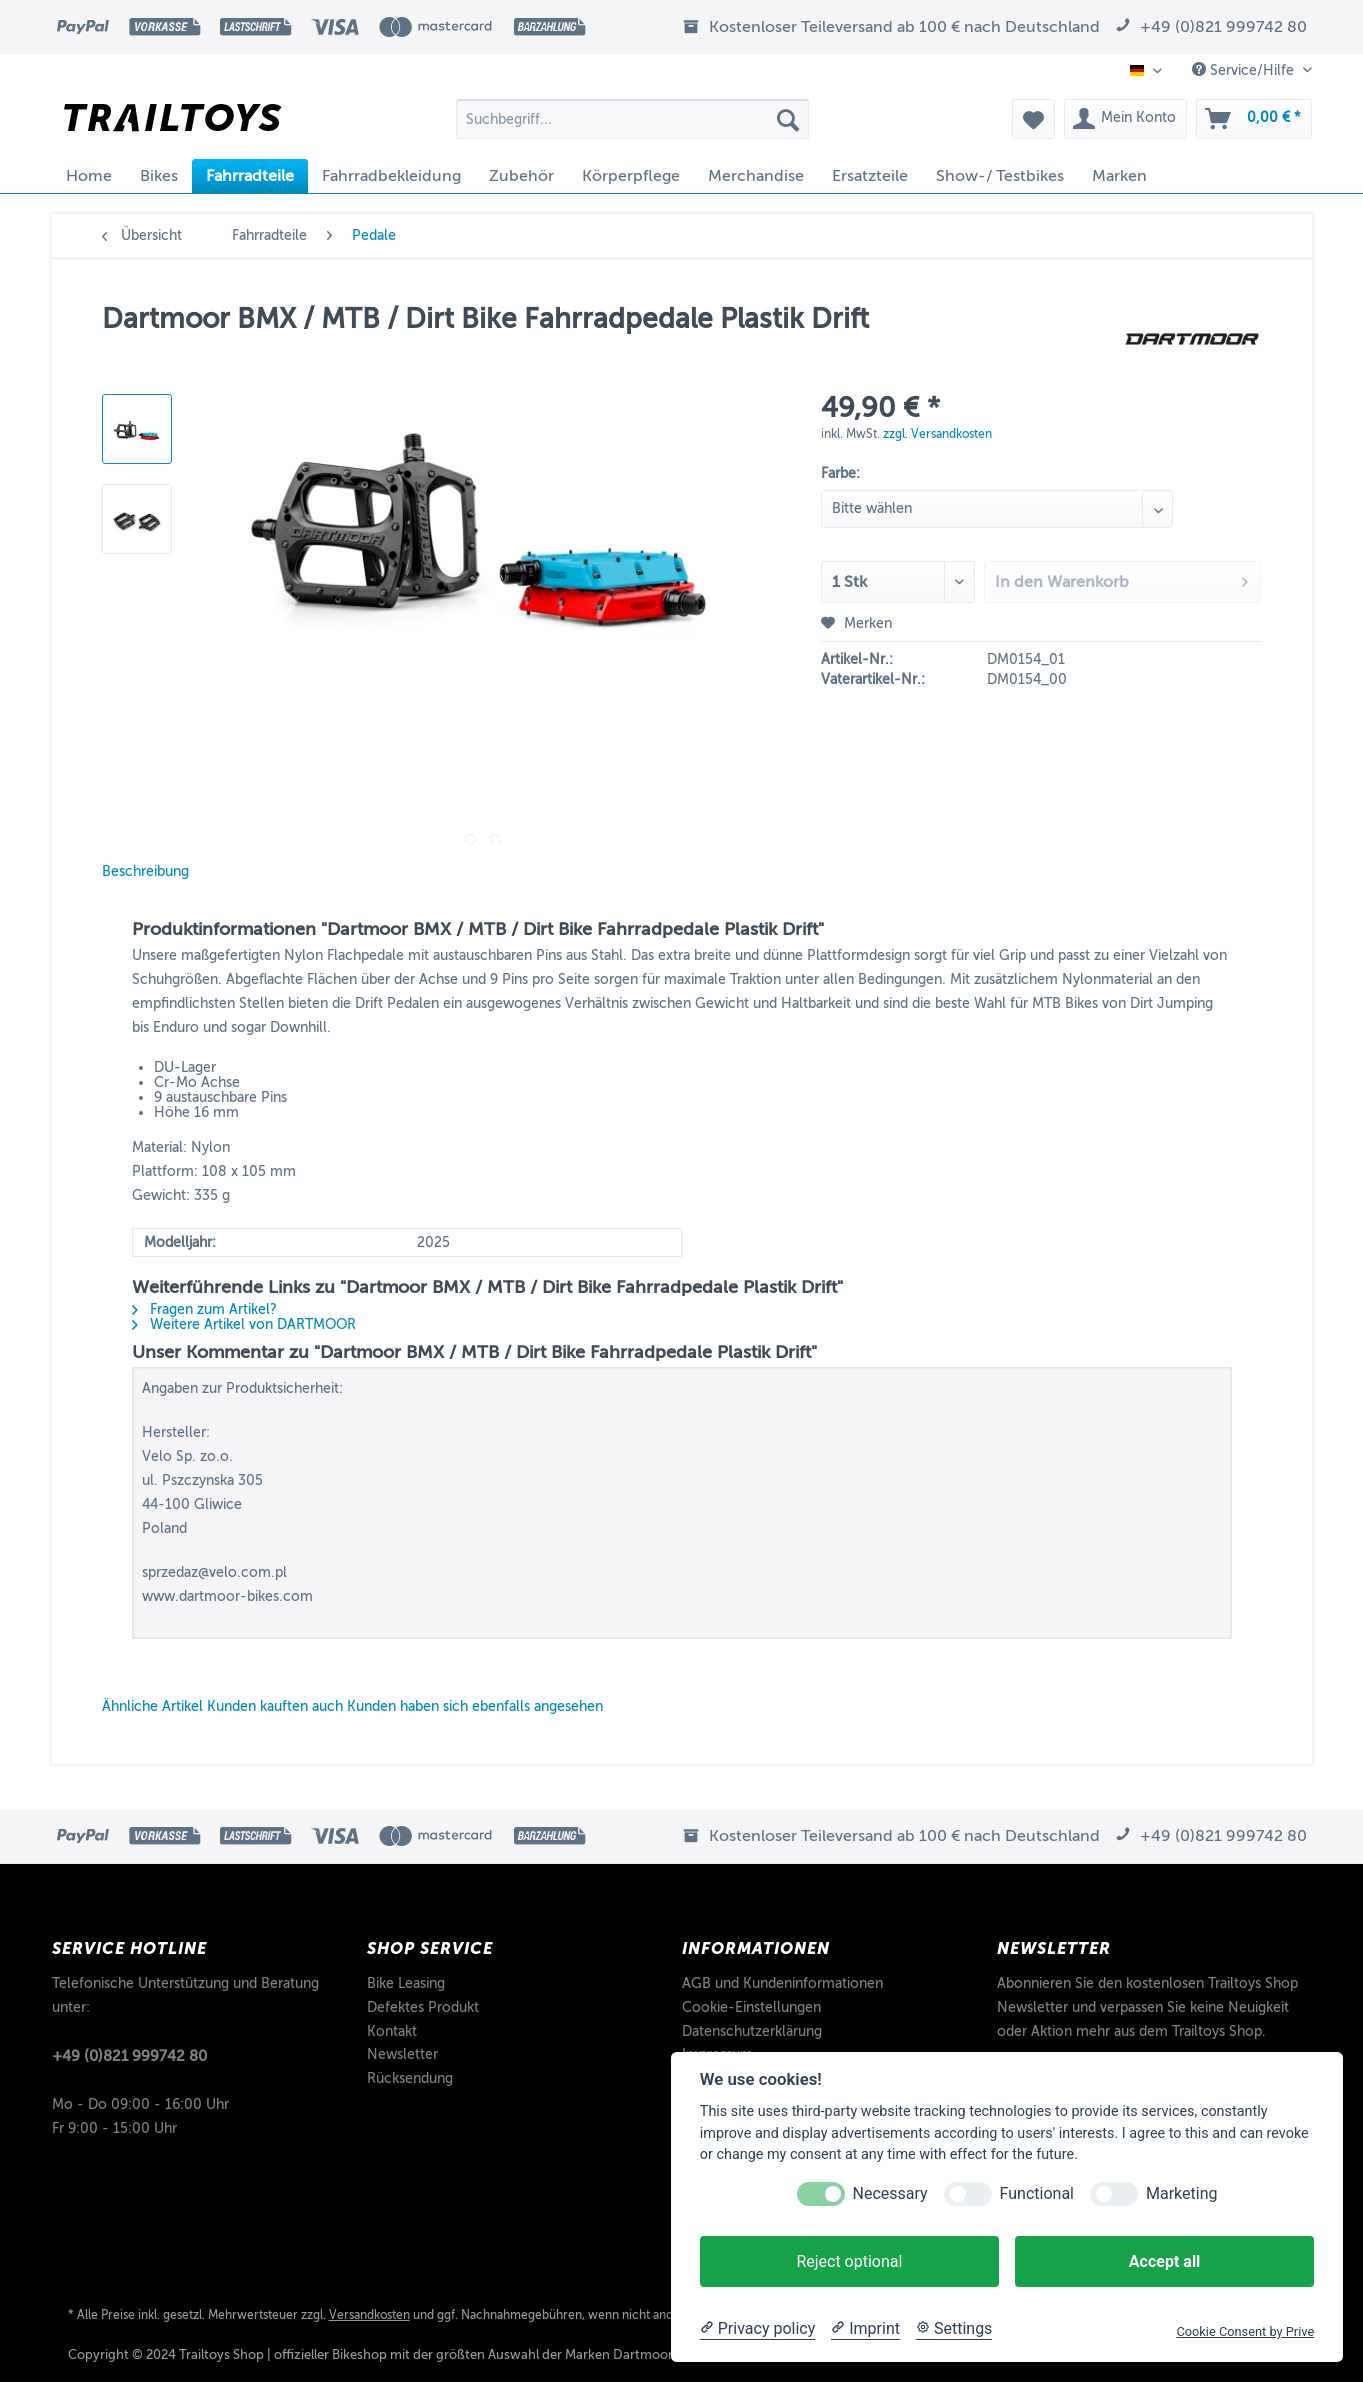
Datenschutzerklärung (752, 2031)
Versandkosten (369, 2315)
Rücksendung (410, 2078)
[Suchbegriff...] (632, 119)
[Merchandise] (756, 176)
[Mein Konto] (1125, 119)
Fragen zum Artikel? (204, 1309)
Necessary (890, 2193)
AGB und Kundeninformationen (782, 1983)
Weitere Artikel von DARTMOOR (244, 1324)
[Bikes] (159, 176)
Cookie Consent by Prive (1245, 2331)
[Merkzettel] (1033, 119)
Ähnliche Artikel (152, 1706)
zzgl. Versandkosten (937, 434)
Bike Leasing (406, 1983)
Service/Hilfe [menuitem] (1245, 70)
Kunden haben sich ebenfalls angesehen (475, 1706)
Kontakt (392, 2031)
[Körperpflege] (631, 176)
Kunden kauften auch (275, 1706)
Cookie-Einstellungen (751, 2007)
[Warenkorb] (1254, 119)
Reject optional (849, 2261)
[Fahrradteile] (250, 176)
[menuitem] (632, 126)
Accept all (1164, 2261)
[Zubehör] (521, 176)
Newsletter (402, 2054)
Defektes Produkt (423, 2007)
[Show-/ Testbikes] (1000, 176)
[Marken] (1119, 176)
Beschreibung (145, 871)
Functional (1037, 2193)
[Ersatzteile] (870, 176)
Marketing (1181, 2193)
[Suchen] (788, 119)
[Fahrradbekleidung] (391, 176)
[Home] (89, 176)
